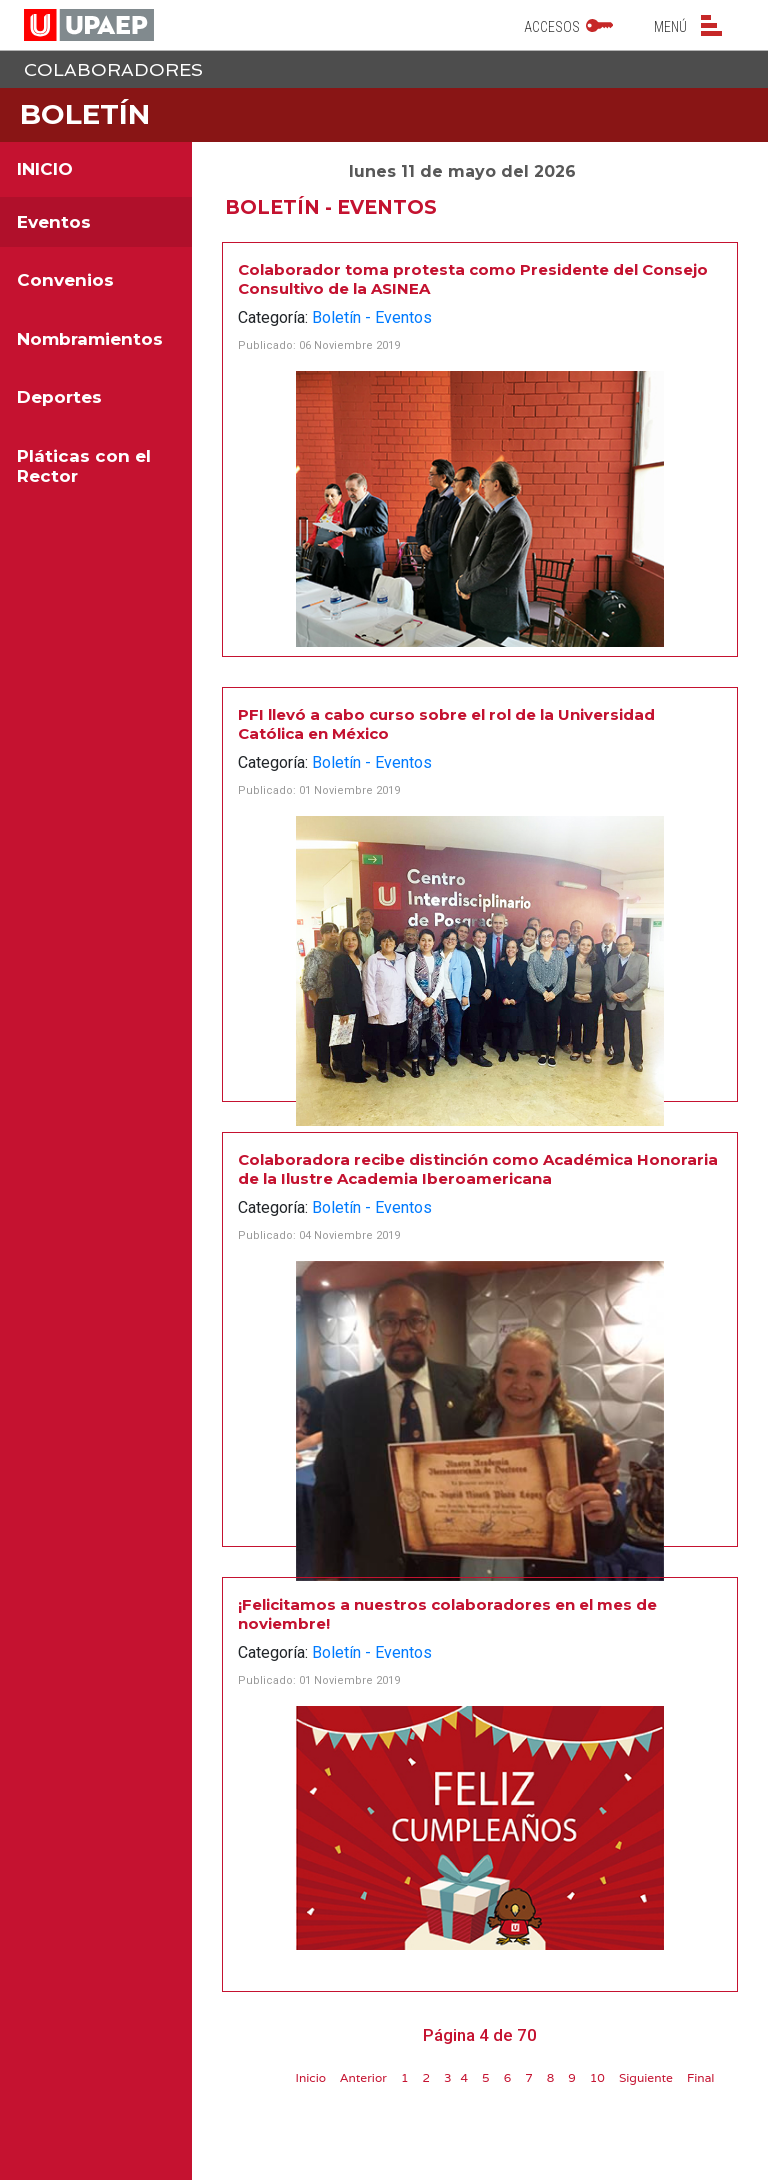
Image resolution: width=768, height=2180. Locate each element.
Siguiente (646, 2077)
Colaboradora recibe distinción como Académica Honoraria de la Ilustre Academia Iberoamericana (478, 1169)
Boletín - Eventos (372, 317)
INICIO (45, 169)
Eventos (54, 222)
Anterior (363, 2077)
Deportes (59, 397)
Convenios (65, 280)
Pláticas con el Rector (84, 466)
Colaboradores (113, 69)
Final (701, 2077)
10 (597, 2077)
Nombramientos (90, 339)
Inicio (310, 2077)
